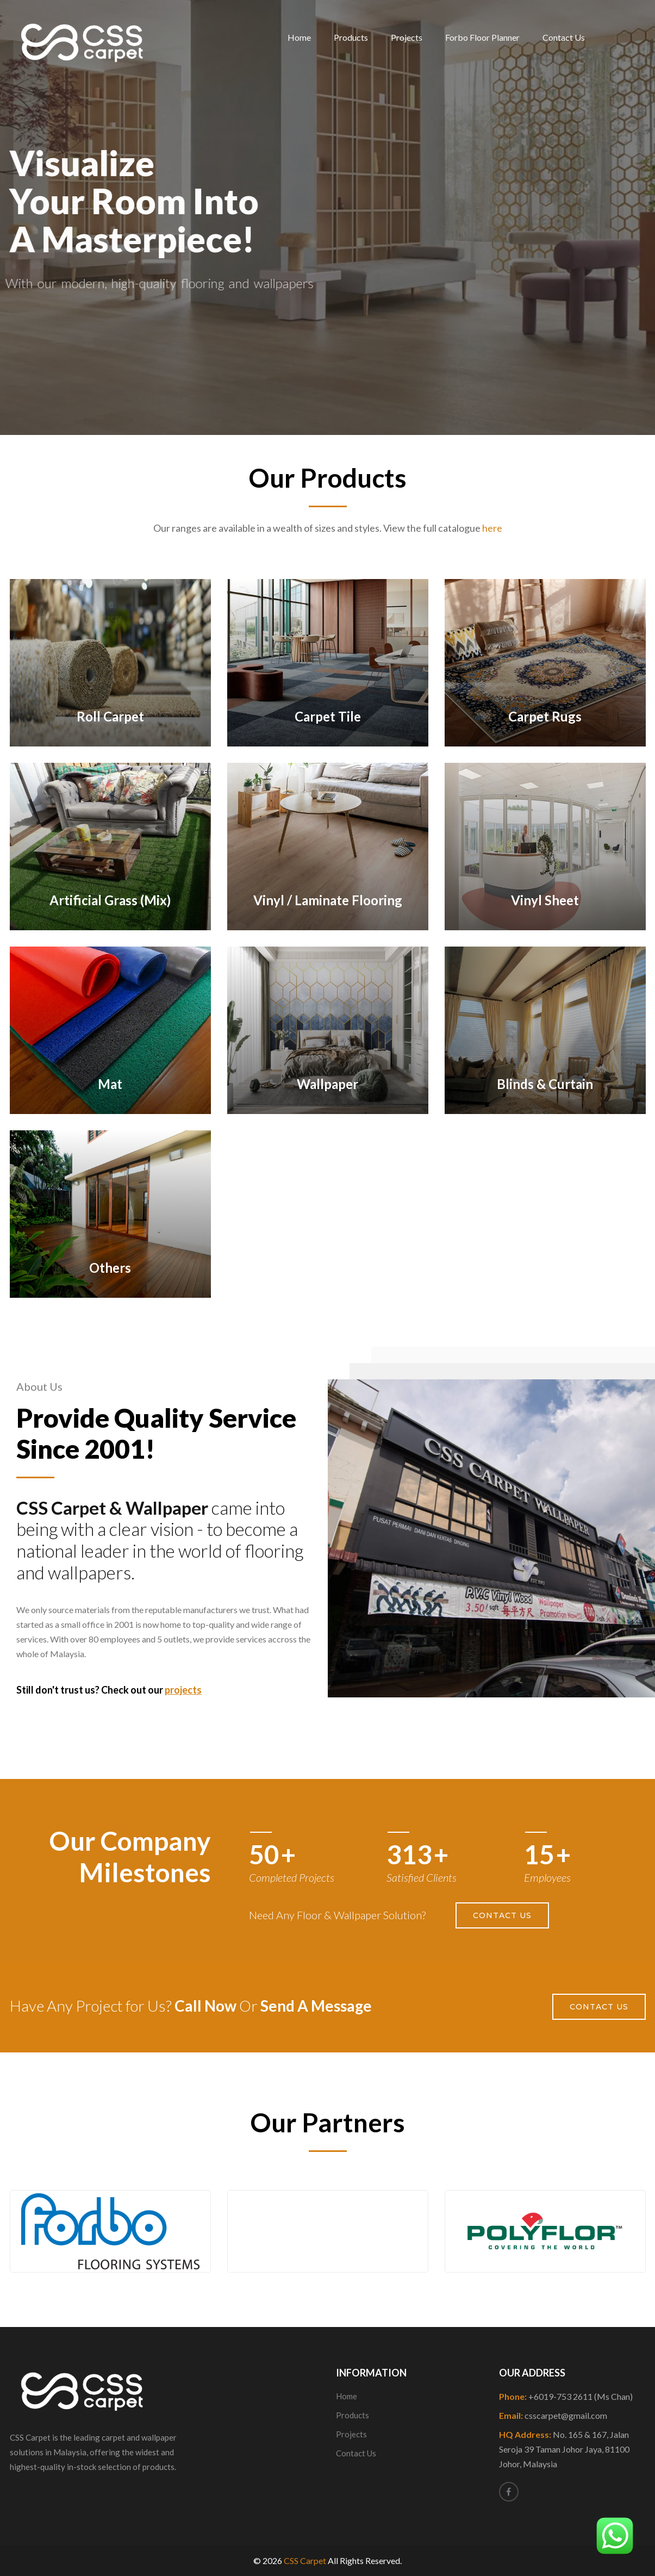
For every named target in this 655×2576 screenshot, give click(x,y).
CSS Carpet (305, 2560)
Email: (553, 2415)
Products (351, 37)
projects (183, 1690)
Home (299, 37)
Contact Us (563, 37)
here (492, 528)
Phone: (566, 2396)
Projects (406, 37)
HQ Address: (564, 2449)
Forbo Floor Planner (482, 37)
